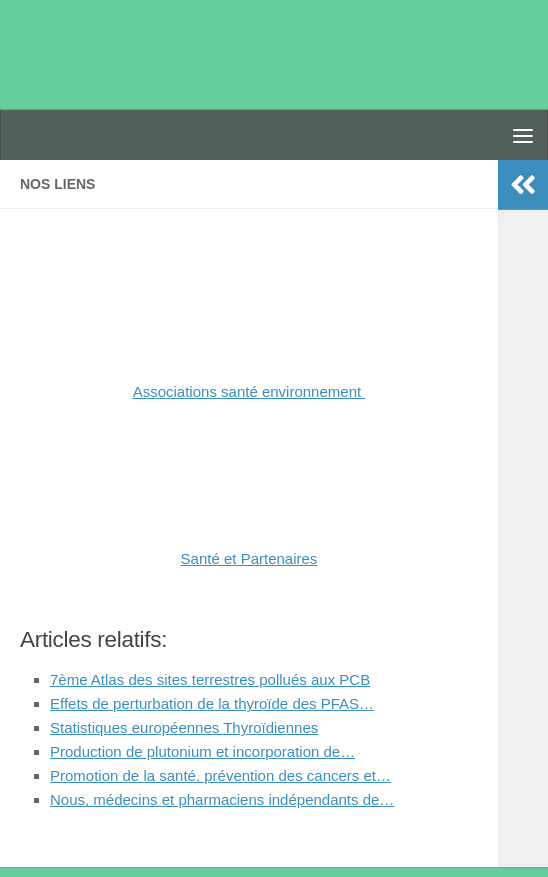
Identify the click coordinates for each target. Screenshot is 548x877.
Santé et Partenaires (249, 558)
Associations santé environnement (249, 391)
